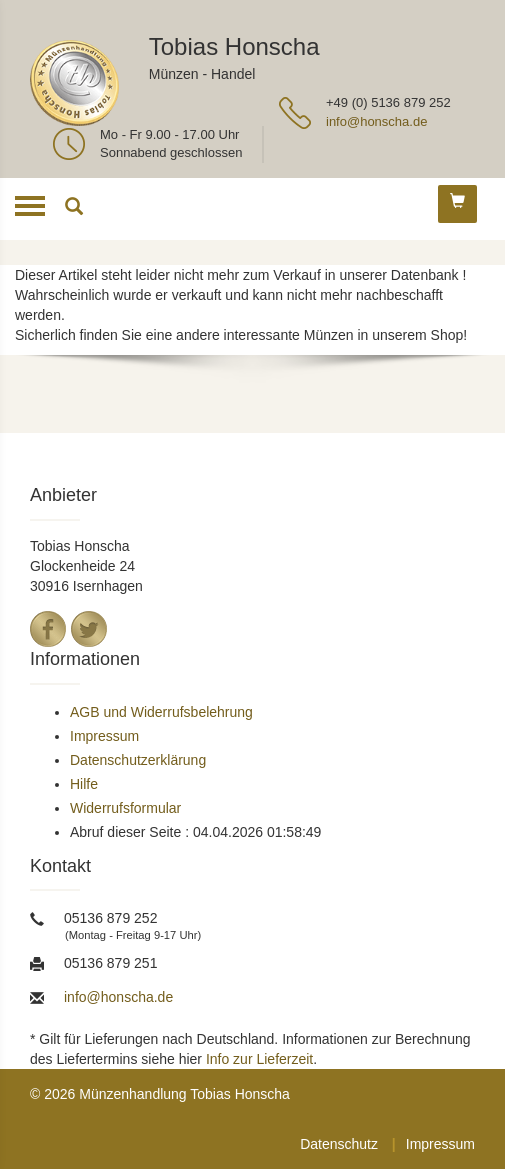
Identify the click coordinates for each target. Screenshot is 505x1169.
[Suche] (74, 209)
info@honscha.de (376, 121)
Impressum (104, 736)
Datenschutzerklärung (138, 760)
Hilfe (84, 784)
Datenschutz (339, 1144)
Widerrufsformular (125, 808)
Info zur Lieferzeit (259, 1059)
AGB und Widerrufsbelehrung (161, 712)
